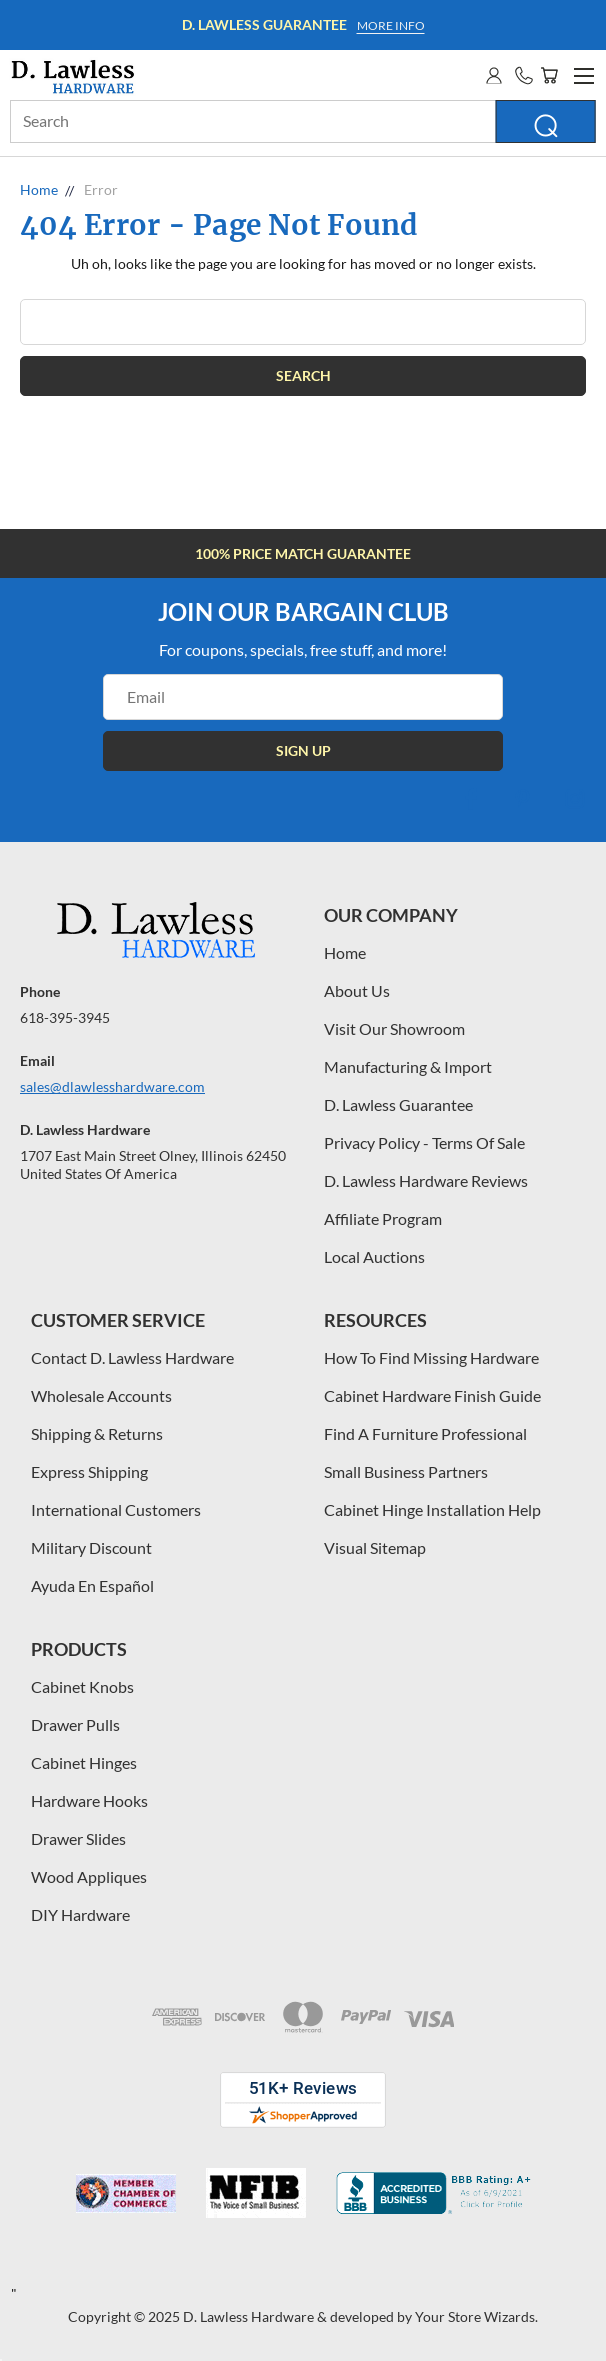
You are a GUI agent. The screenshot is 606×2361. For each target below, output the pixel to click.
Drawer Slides (78, 1838)
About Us (357, 990)
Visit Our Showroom (394, 1028)
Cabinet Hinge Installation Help (432, 1509)
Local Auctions (374, 1256)
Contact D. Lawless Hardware (132, 1357)
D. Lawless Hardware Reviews (426, 1180)
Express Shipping (89, 1471)
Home (345, 952)
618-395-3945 (65, 1017)
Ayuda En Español (92, 1585)
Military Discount (91, 1547)
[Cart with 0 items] (549, 75)
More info (391, 25)
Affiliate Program (383, 1218)
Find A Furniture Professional (425, 1433)
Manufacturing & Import (408, 1066)
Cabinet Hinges (84, 1762)
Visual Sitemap (375, 1547)
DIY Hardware (80, 1914)
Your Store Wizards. (476, 2316)
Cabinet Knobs (82, 1686)
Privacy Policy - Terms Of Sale (424, 1142)
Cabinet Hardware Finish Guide (432, 1395)
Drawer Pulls (75, 1724)
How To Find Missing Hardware (431, 1357)
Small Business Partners (406, 1471)
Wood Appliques (89, 1876)
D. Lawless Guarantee (398, 1104)
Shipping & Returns (97, 1433)
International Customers (116, 1509)
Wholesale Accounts (101, 1395)
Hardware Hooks (89, 1800)
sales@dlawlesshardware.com (112, 1086)
